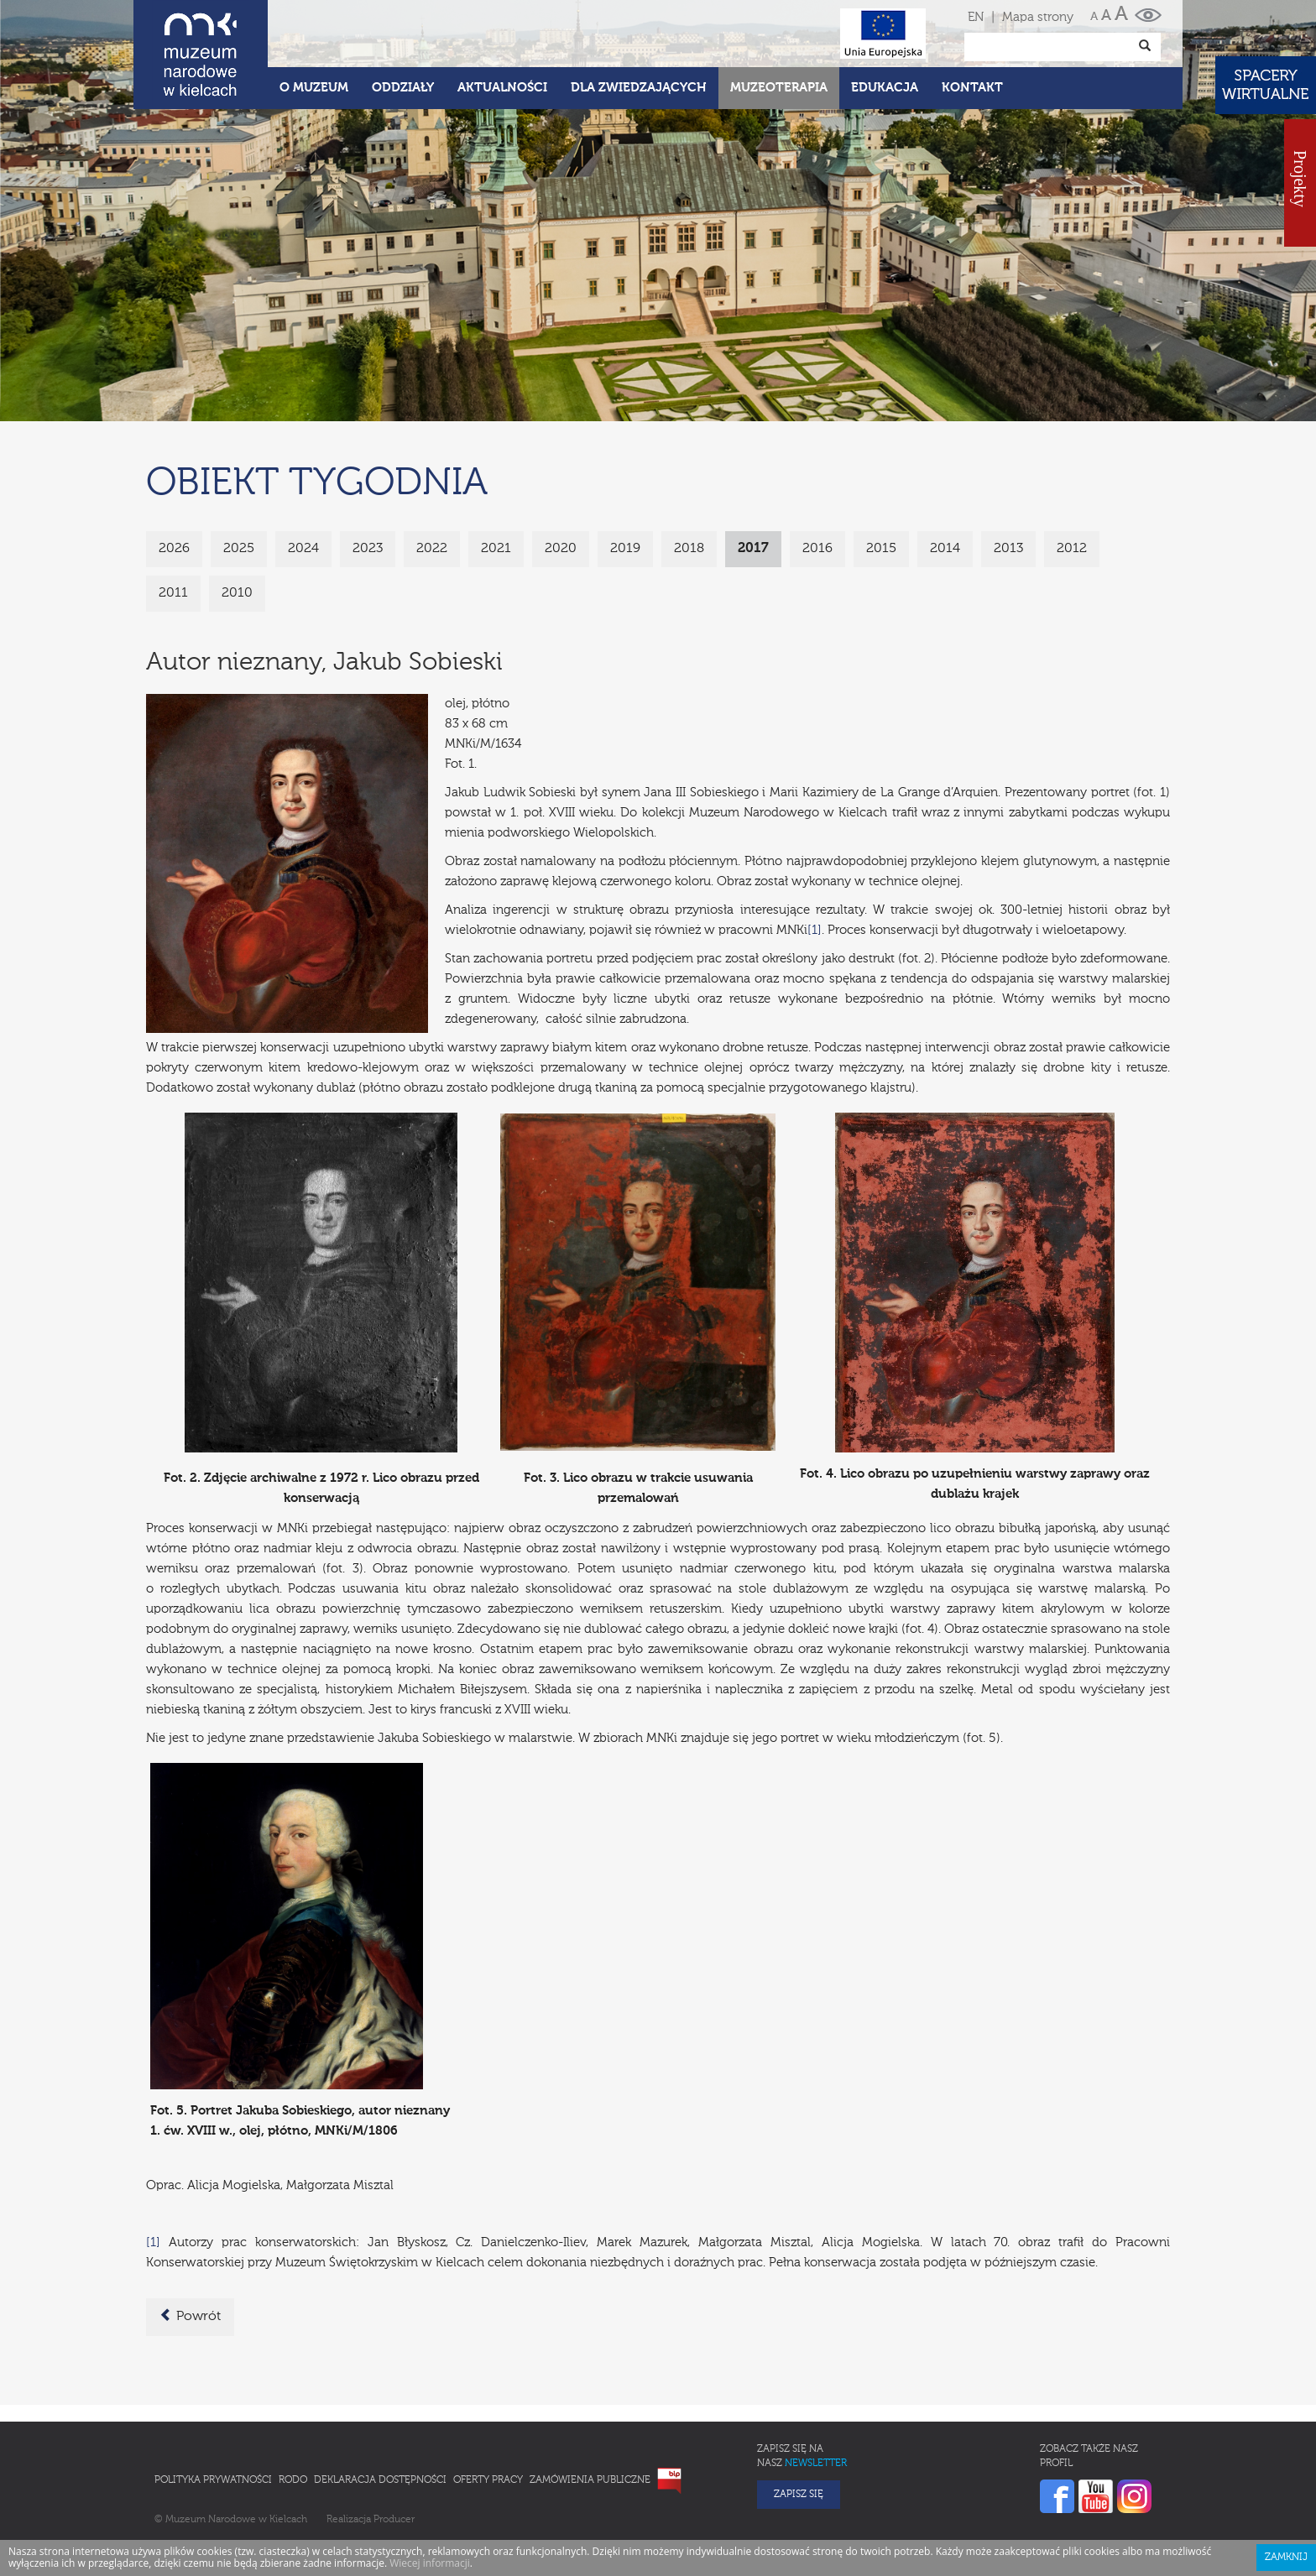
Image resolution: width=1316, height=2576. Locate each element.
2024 (303, 548)
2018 (689, 548)
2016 (817, 548)
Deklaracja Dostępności (380, 2480)
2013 (1008, 548)
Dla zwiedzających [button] (639, 87)
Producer (394, 2520)
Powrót (190, 2315)
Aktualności (502, 87)
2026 (174, 548)
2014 (945, 548)
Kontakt (972, 87)
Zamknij (1286, 2558)
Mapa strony (1037, 17)
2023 (367, 548)
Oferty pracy (488, 2480)
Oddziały (403, 87)
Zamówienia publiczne (590, 2480)
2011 (173, 593)
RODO (293, 2480)
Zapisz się (798, 2495)
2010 (237, 593)
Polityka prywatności (213, 2480)
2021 (496, 548)
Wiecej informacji (429, 2563)
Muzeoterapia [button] (779, 87)
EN (976, 17)
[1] (814, 930)
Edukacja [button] (884, 87)
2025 (238, 548)
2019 (625, 548)
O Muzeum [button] (313, 87)
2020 (561, 548)
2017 (753, 548)
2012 (1072, 548)
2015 (881, 548)
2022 (431, 548)
